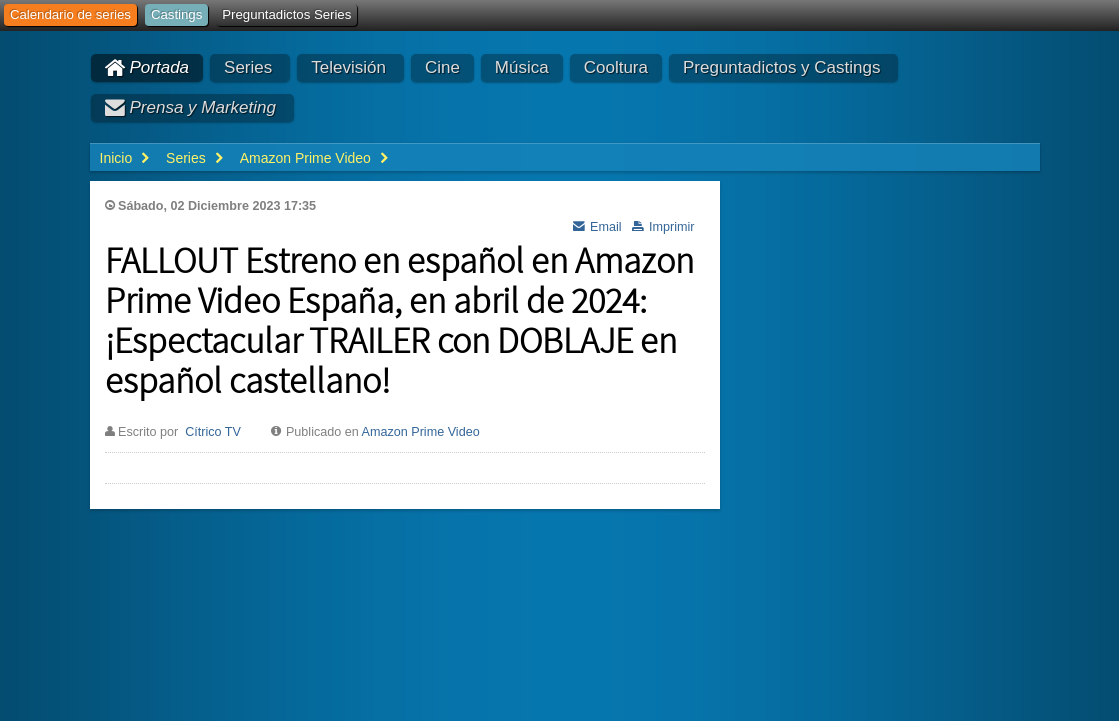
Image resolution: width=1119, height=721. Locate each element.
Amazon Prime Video (421, 432)
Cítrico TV (213, 432)
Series (248, 67)
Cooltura (616, 67)
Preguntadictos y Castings (782, 67)
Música (522, 67)
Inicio (116, 158)
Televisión (348, 67)
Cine (442, 67)
